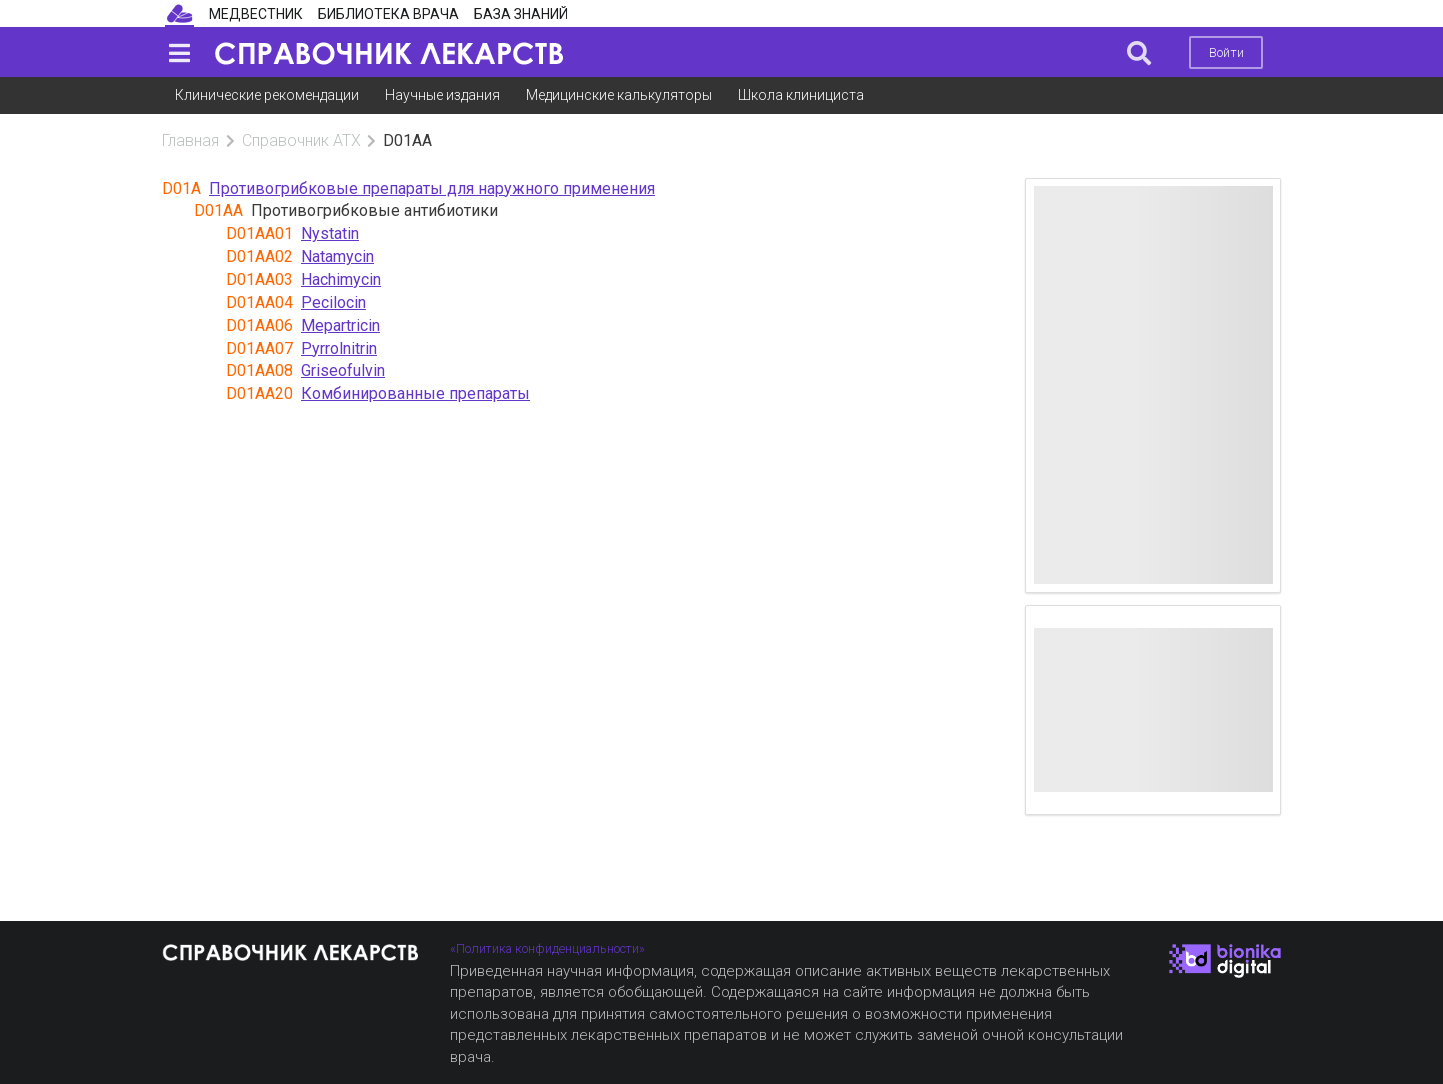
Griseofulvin (343, 370)
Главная (190, 140)
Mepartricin (340, 325)
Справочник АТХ (301, 140)
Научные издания (442, 95)
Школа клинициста (801, 95)
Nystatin (330, 233)
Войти (1226, 52)
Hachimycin (341, 279)
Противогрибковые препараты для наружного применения (432, 188)
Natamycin (337, 256)
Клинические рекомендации (267, 95)
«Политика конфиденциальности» (547, 948)
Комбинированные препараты (415, 393)
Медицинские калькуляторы (619, 95)
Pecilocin (333, 302)
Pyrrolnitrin (339, 348)
